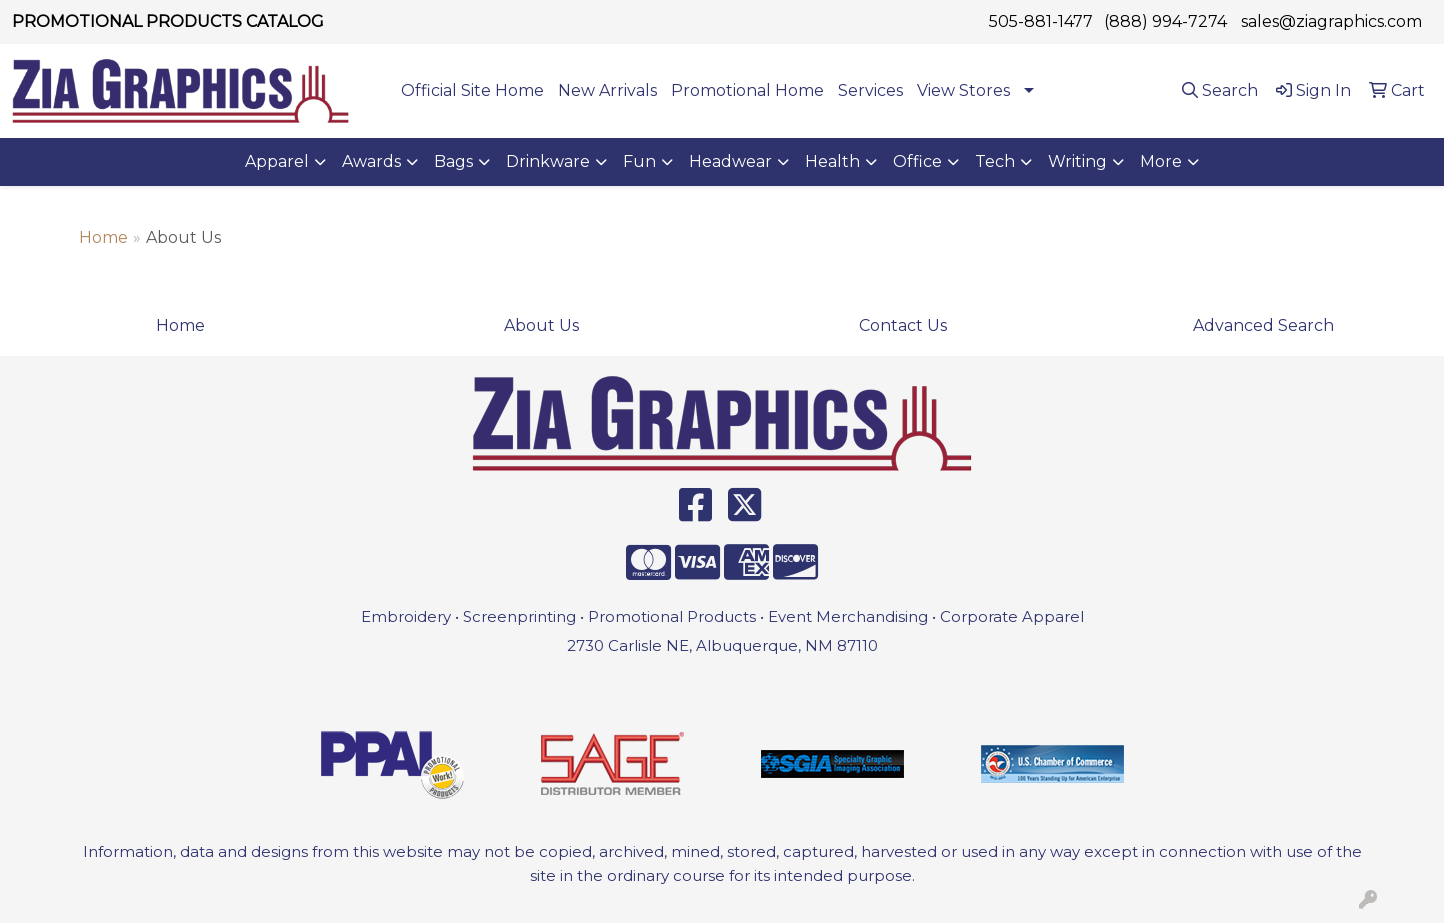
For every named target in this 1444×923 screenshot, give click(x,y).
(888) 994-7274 (1165, 21)
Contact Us (903, 325)
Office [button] (917, 161)
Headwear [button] (730, 161)
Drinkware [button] (548, 161)
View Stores (963, 90)
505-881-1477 (1041, 21)
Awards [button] (371, 161)
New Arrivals (607, 90)
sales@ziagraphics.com (1331, 21)
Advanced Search (1263, 325)
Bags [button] (453, 161)
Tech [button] (995, 161)
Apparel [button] (277, 161)
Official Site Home (472, 90)
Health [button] (832, 161)
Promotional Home (747, 90)
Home (103, 237)
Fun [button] (639, 161)
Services (870, 90)
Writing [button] (1077, 161)
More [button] (1161, 161)
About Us (541, 325)
